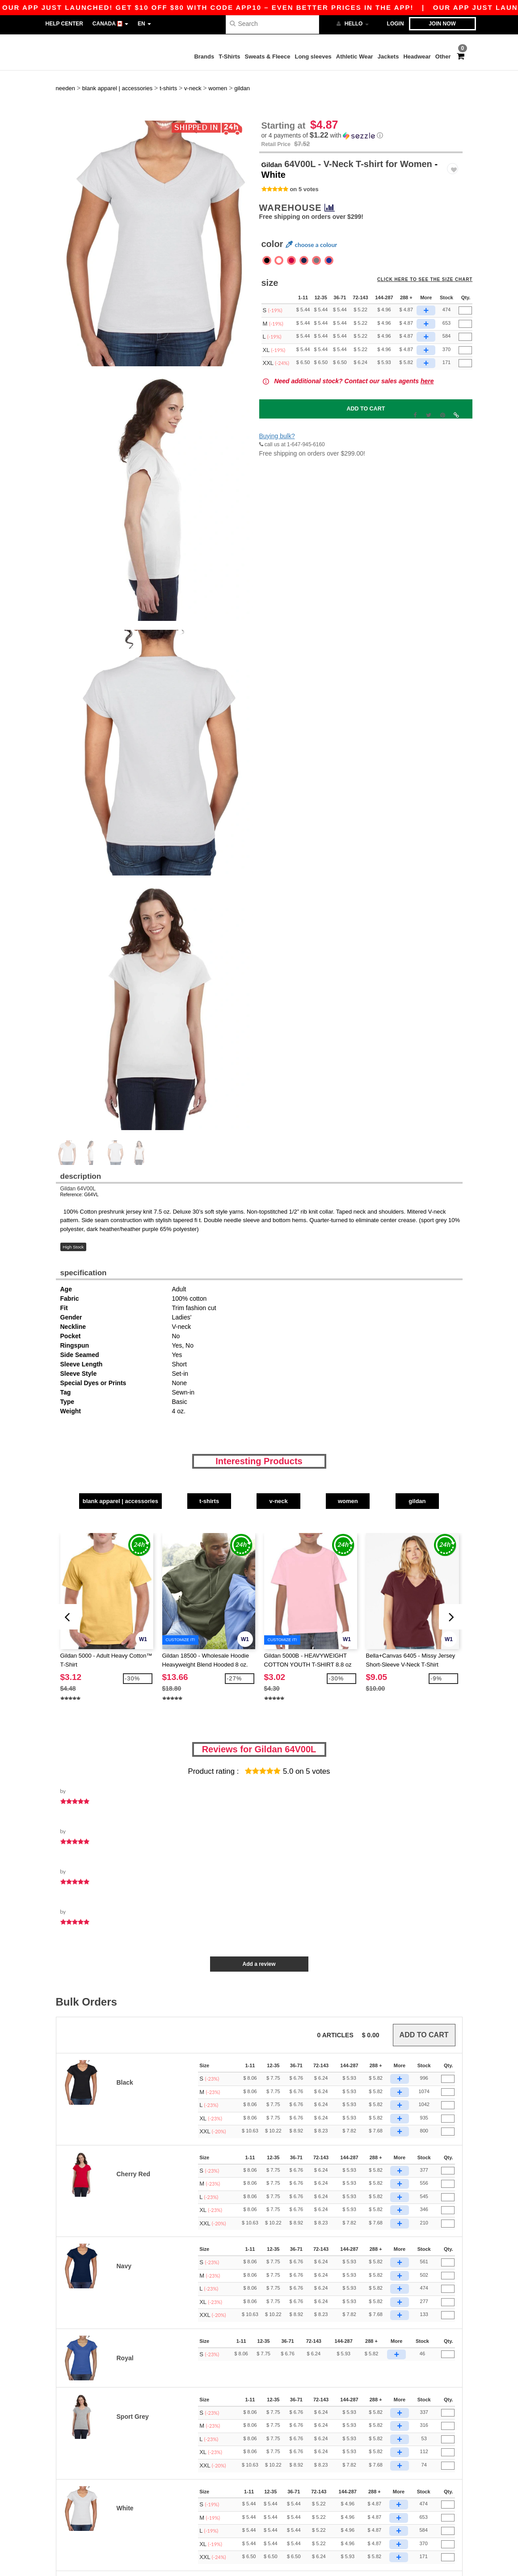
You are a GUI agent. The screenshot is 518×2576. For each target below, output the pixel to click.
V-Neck (292, 1473)
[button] (360, 110)
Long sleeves (313, 56)
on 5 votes (304, 163)
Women (387, 1473)
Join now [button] (442, 24)
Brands (204, 56)
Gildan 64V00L (78, 1163)
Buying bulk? (277, 410)
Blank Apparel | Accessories (103, 1473)
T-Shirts (229, 56)
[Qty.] (465, 285)
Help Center (64, 24)
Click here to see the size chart (430, 259)
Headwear (416, 56)
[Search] (272, 23)
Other (443, 56)
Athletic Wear (354, 56)
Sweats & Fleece (268, 56)
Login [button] (395, 24)
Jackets (388, 56)
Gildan (275, 138)
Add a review (258, 1935)
